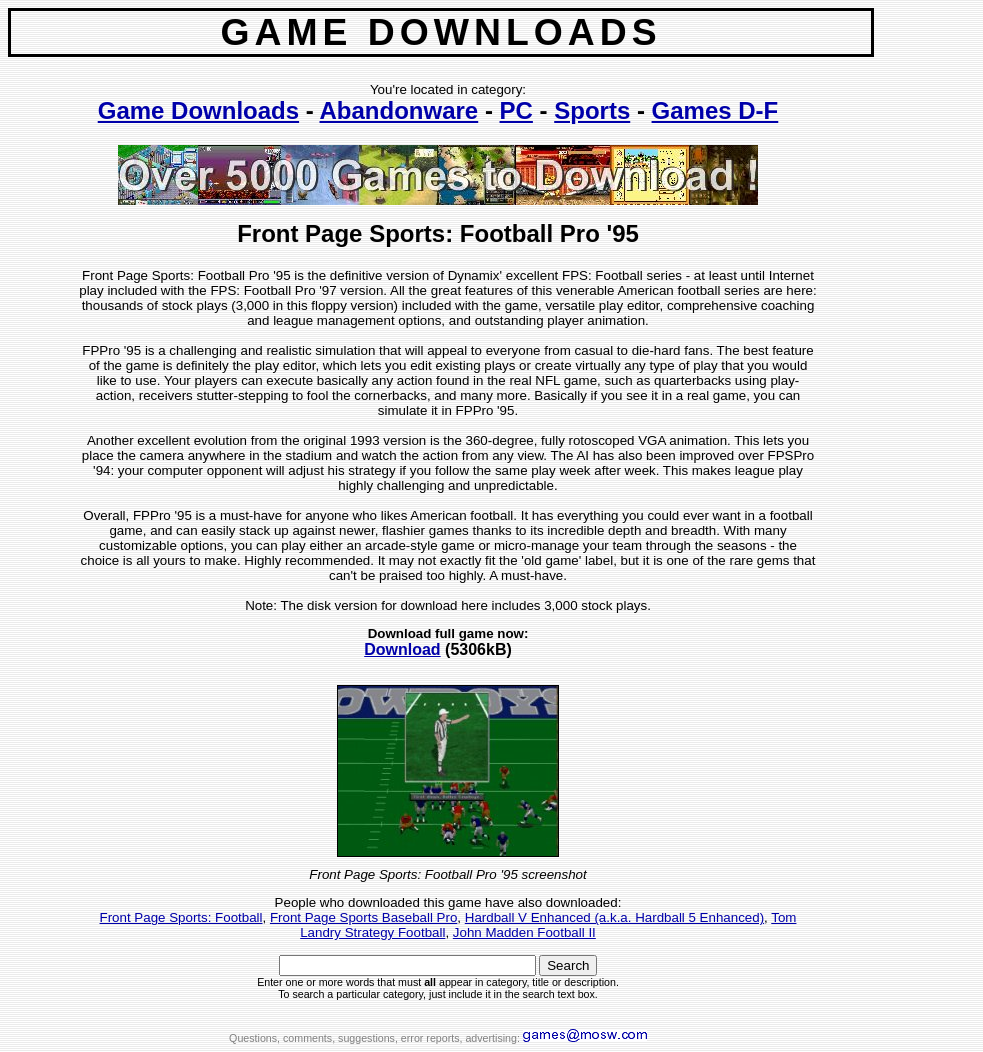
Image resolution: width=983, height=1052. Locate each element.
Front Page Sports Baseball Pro (363, 917)
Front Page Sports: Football (181, 917)
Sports (592, 110)
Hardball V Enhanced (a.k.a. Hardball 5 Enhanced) (614, 917)
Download (402, 649)
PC (516, 110)
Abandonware (399, 110)
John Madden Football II (524, 932)
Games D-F (715, 110)
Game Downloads (198, 110)
